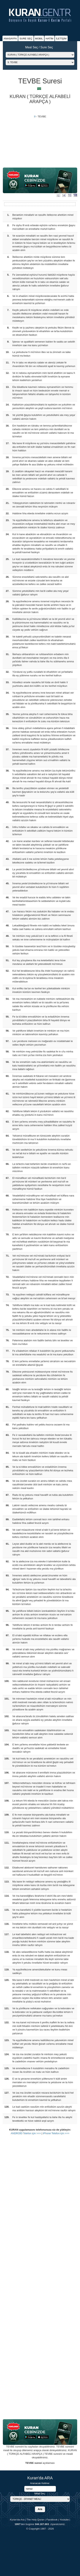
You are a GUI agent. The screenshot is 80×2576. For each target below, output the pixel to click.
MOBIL (39, 38)
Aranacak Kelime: (40, 2483)
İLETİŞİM (61, 38)
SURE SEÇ (25, 38)
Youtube (64, 2519)
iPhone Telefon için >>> (56, 2133)
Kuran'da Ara (17, 2519)
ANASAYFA (10, 38)
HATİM (49, 38)
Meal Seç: (40, 2493)
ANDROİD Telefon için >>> (26, 2133)
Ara (40, 2509)
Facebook (52, 2519)
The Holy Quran (35, 2519)
